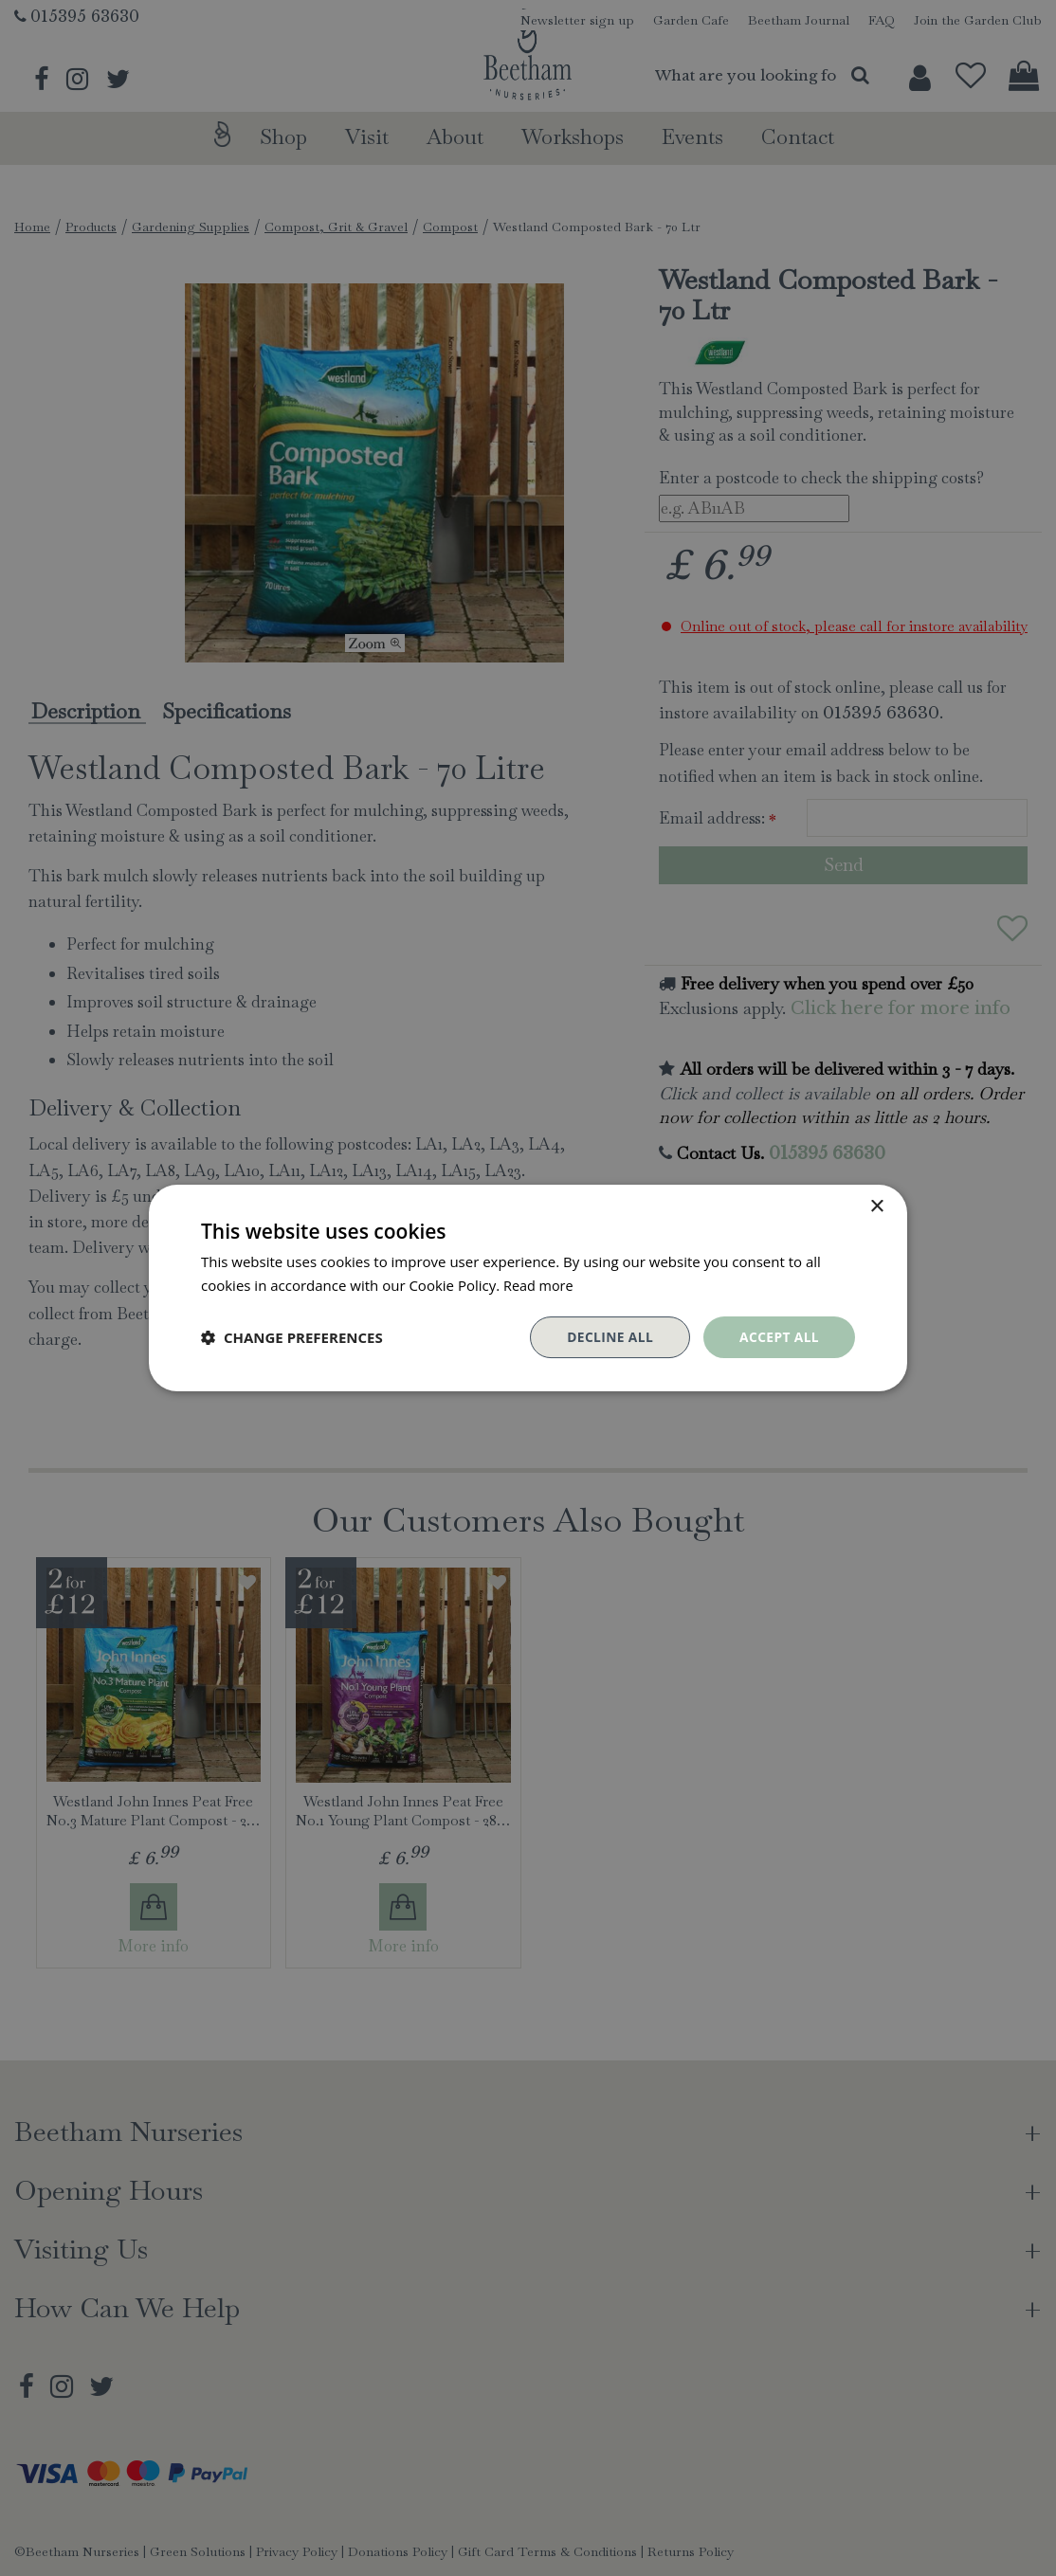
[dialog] (528, 1288)
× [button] (876, 1207)
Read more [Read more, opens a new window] (539, 1285)
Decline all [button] (607, 1337)
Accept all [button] (778, 1337)
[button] (292, 1337)
